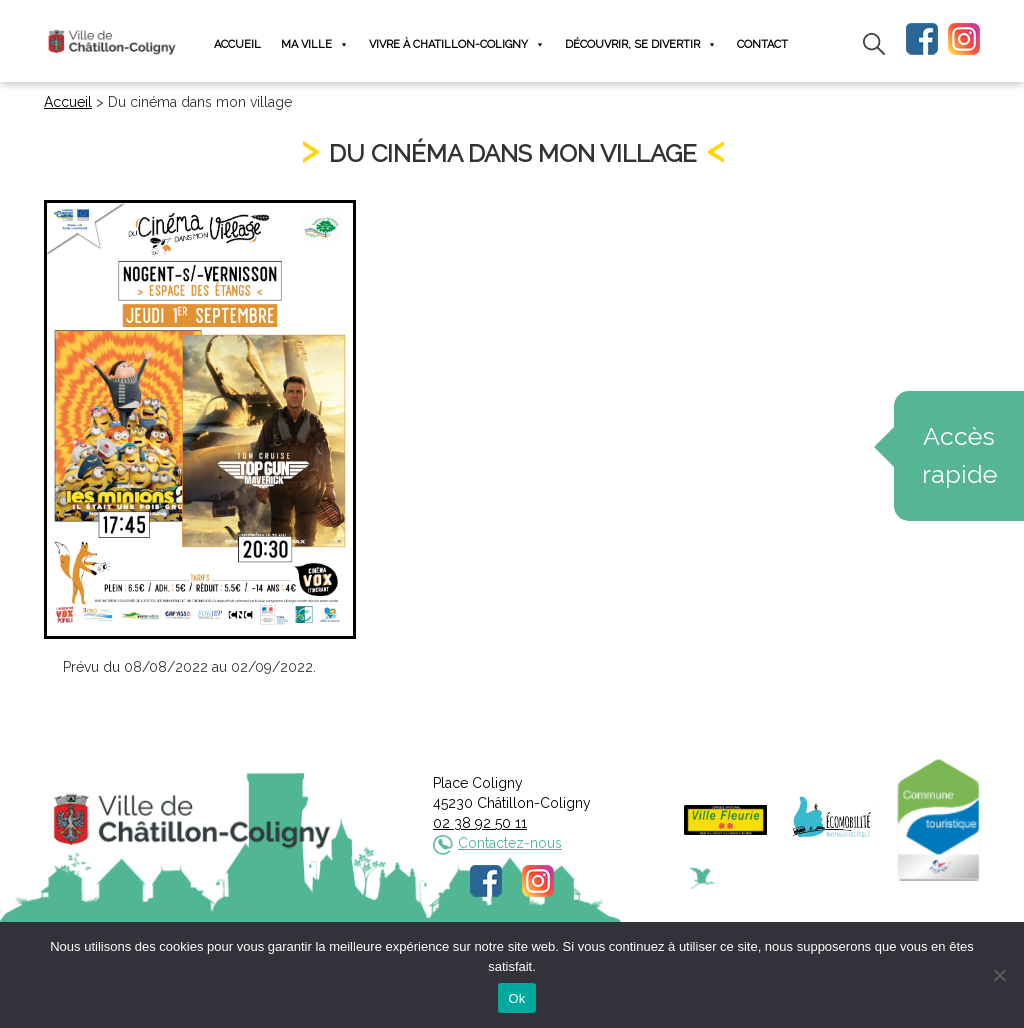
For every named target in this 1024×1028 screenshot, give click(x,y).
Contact (762, 44)
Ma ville (315, 44)
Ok (516, 998)
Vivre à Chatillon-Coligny (457, 44)
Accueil (237, 44)
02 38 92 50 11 (480, 823)
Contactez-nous (510, 843)
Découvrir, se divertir (641, 44)
